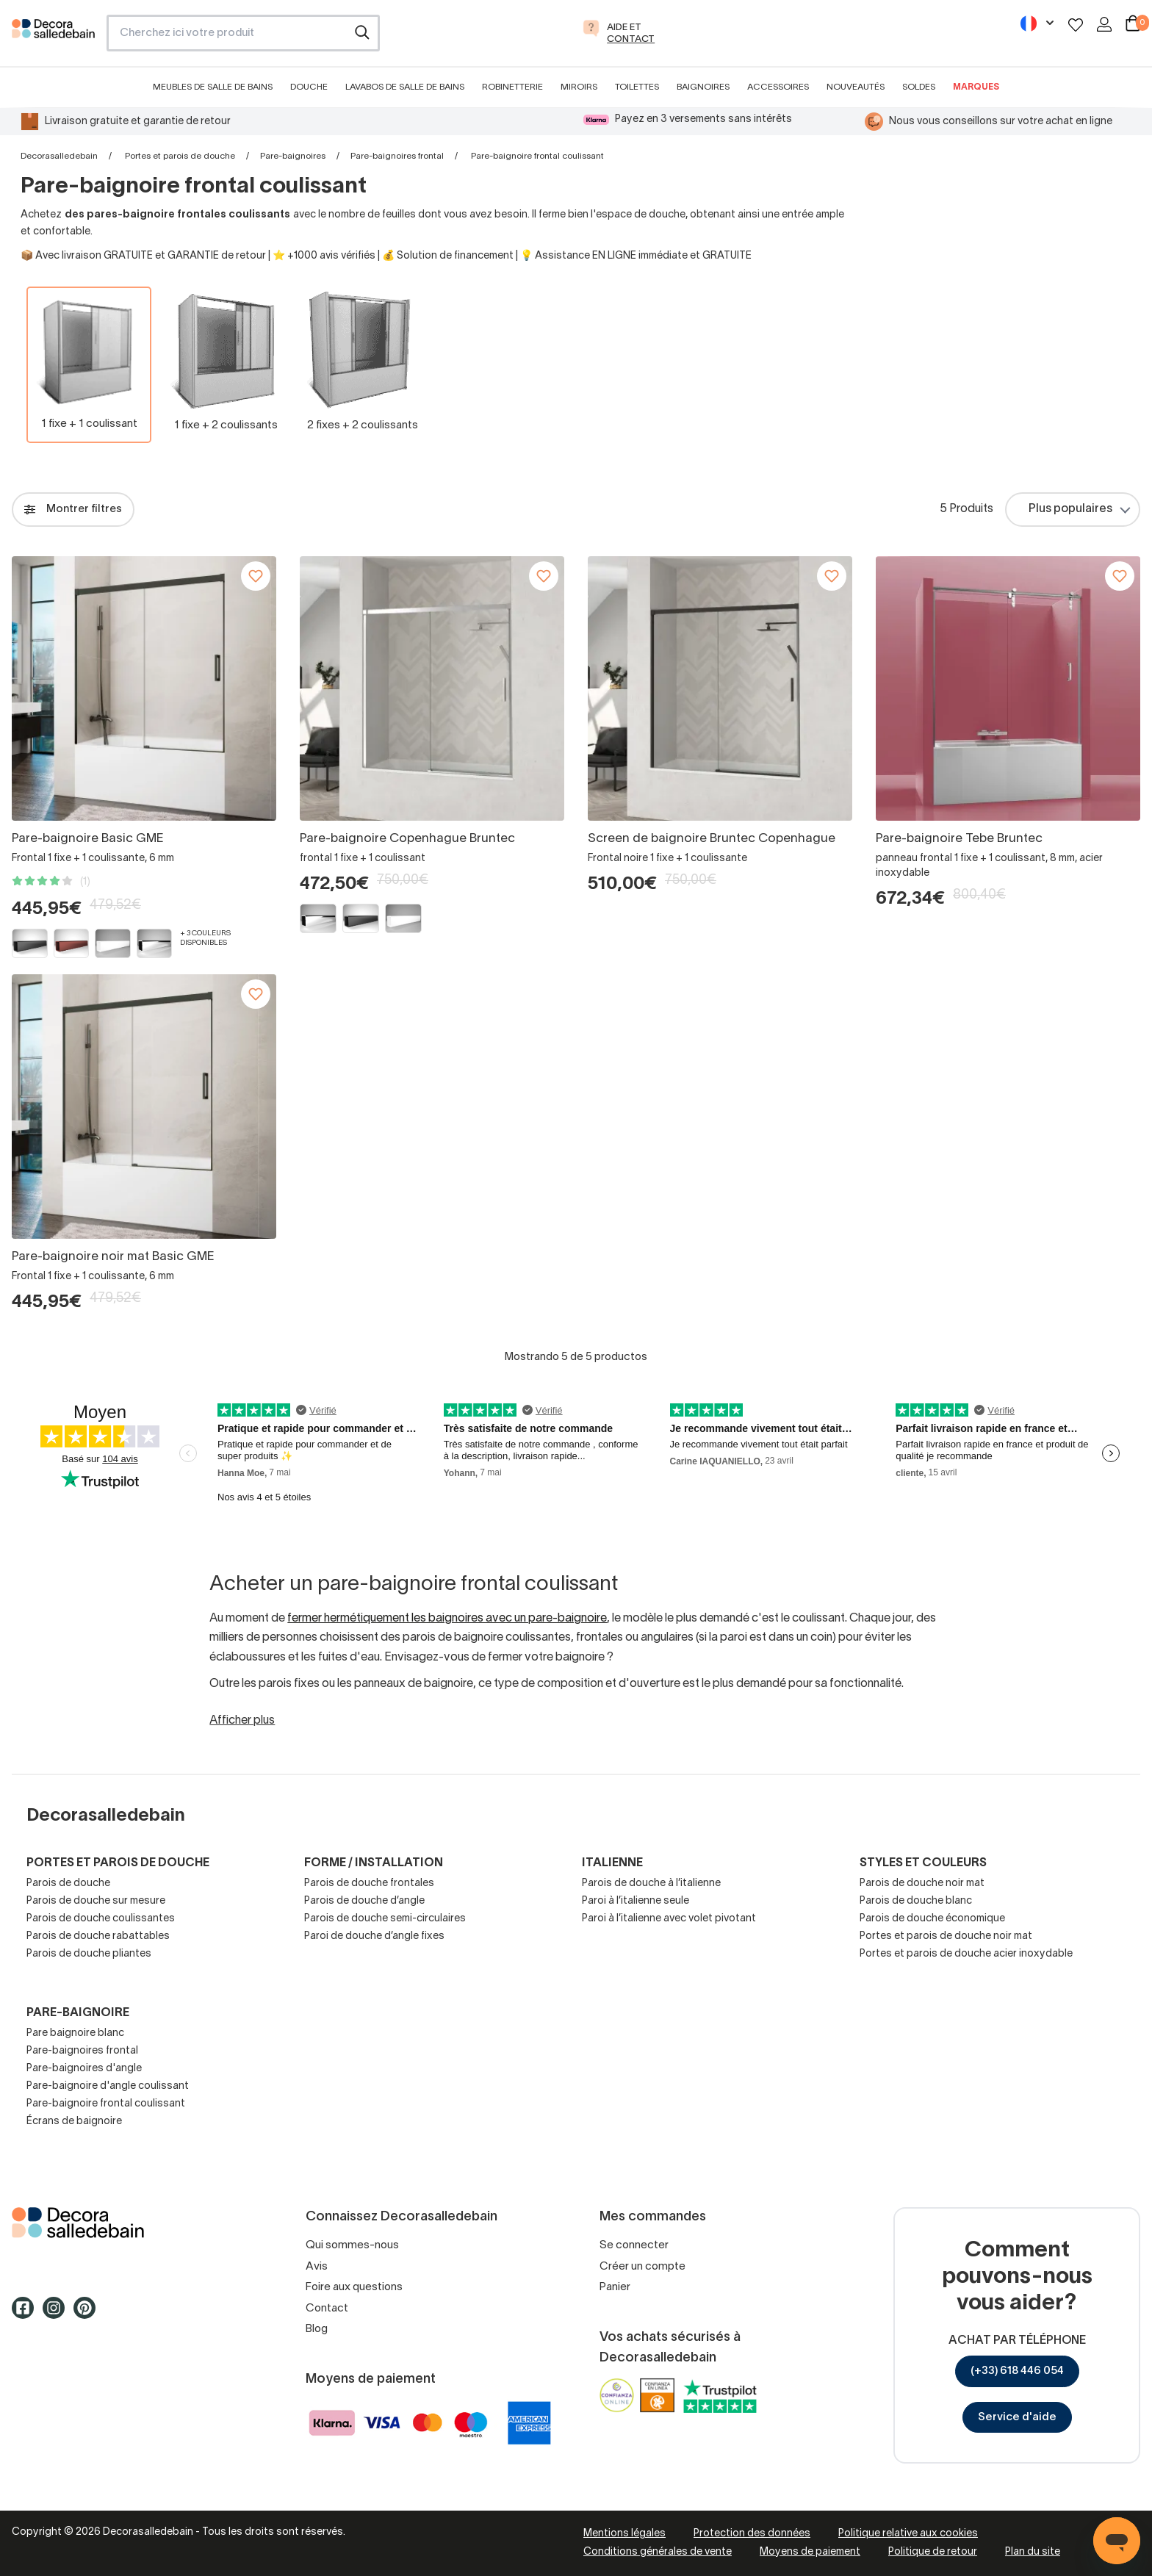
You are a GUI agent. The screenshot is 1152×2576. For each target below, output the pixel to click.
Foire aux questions (354, 2287)
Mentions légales (624, 2534)
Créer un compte (642, 2267)
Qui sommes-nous (352, 2245)
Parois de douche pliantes (88, 1954)
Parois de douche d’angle (364, 1901)
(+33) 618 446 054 (1017, 2371)
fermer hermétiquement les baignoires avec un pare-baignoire (447, 1618)
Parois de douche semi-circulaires (385, 1919)
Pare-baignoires (292, 156)
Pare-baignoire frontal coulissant (105, 2104)
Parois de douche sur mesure (95, 1901)
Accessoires (778, 87)
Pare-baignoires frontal (397, 156)
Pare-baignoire (77, 2013)
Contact (327, 2308)
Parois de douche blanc (916, 1901)
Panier (615, 2287)
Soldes (918, 87)
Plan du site (1032, 2552)
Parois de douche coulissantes (100, 1919)
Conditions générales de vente (657, 2552)
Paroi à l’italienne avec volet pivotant (669, 1919)
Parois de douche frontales (369, 1883)
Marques (976, 87)
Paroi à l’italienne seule (635, 1901)
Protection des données (752, 2534)
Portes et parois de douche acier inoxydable (966, 1954)
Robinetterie (512, 87)
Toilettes (637, 87)
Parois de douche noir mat (922, 1883)
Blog (317, 2329)
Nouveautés (856, 87)
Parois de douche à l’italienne (651, 1883)
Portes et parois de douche (180, 156)
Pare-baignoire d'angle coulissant (107, 2086)
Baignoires (703, 87)
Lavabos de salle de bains (404, 87)
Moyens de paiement (810, 2552)
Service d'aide (1017, 2417)
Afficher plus (242, 1721)
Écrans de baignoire (74, 2121)
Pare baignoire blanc (75, 2033)
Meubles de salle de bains (213, 87)
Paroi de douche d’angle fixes (374, 1936)
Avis (317, 2267)
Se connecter (634, 2245)
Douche (309, 87)
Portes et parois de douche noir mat (946, 1936)
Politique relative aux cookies (908, 2534)
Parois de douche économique (932, 1919)
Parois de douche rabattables (98, 1936)
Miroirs (579, 87)
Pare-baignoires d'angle (84, 2068)
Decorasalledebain (59, 156)
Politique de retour (932, 2552)
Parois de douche (68, 1883)
